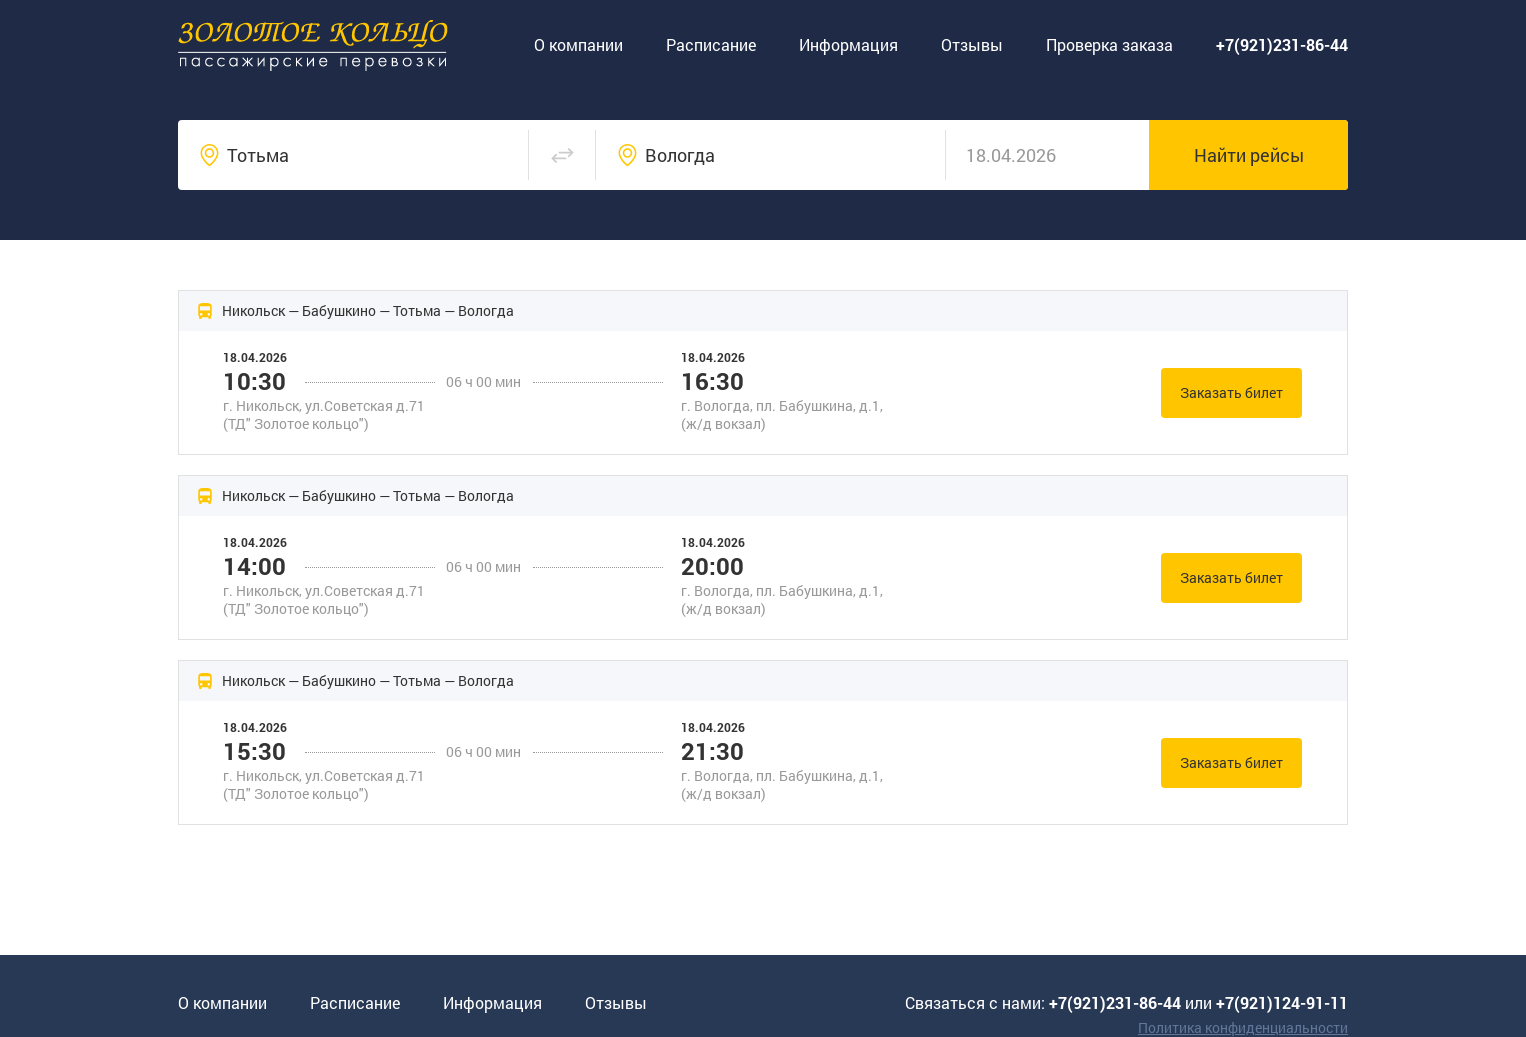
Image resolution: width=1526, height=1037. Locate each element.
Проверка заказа (1109, 44)
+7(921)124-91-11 (1282, 1002)
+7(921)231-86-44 (1115, 1002)
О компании (578, 44)
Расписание (711, 44)
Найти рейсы (1249, 155)
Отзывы (972, 44)
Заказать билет (1231, 392)
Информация (848, 44)
